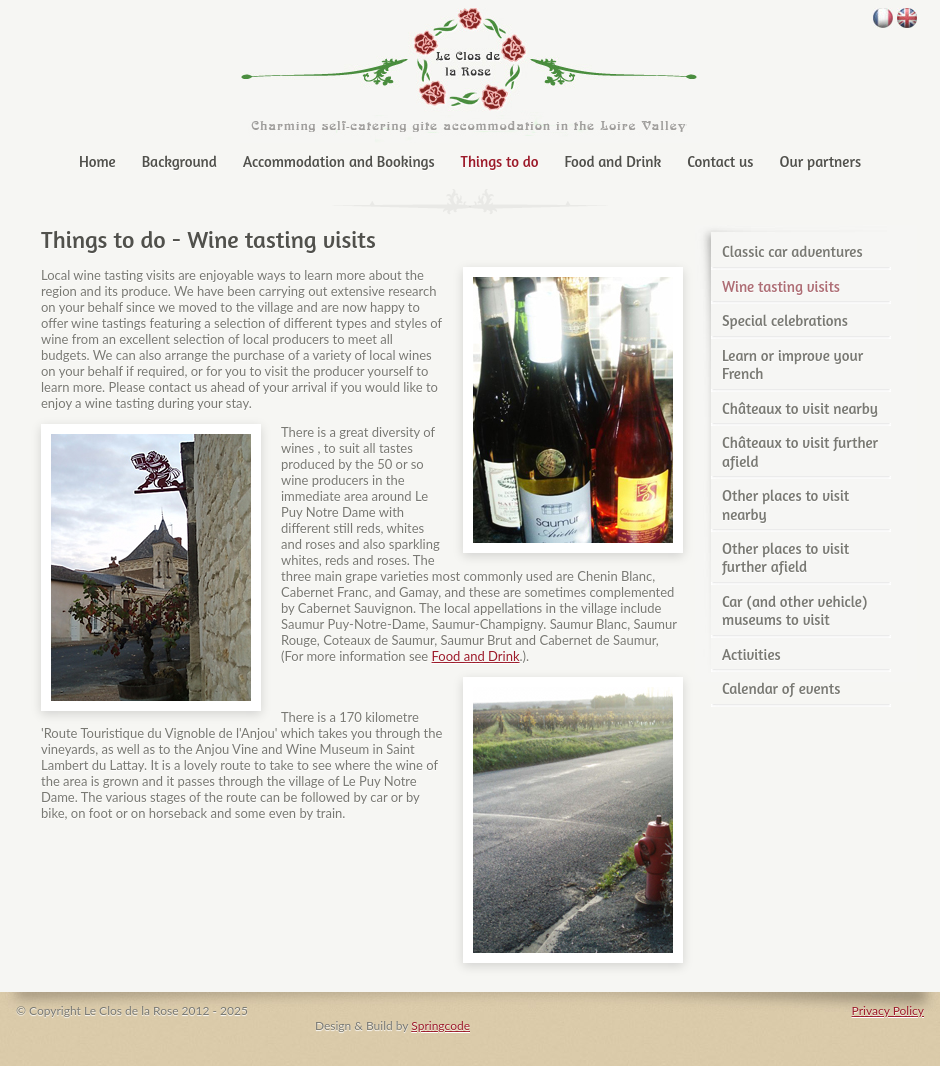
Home (97, 161)
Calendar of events (781, 688)
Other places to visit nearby (785, 504)
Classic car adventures (792, 251)
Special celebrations (785, 320)
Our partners (820, 161)
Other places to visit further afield (785, 557)
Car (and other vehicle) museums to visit (794, 610)
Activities (751, 654)
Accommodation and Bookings (339, 161)
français (883, 18)
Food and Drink (613, 161)
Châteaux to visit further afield (800, 451)
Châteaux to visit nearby (800, 408)
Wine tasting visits (781, 286)
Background (179, 161)
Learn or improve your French (792, 364)
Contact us (720, 161)
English (907, 18)
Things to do (500, 161)
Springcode (440, 1025)
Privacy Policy (888, 1010)
